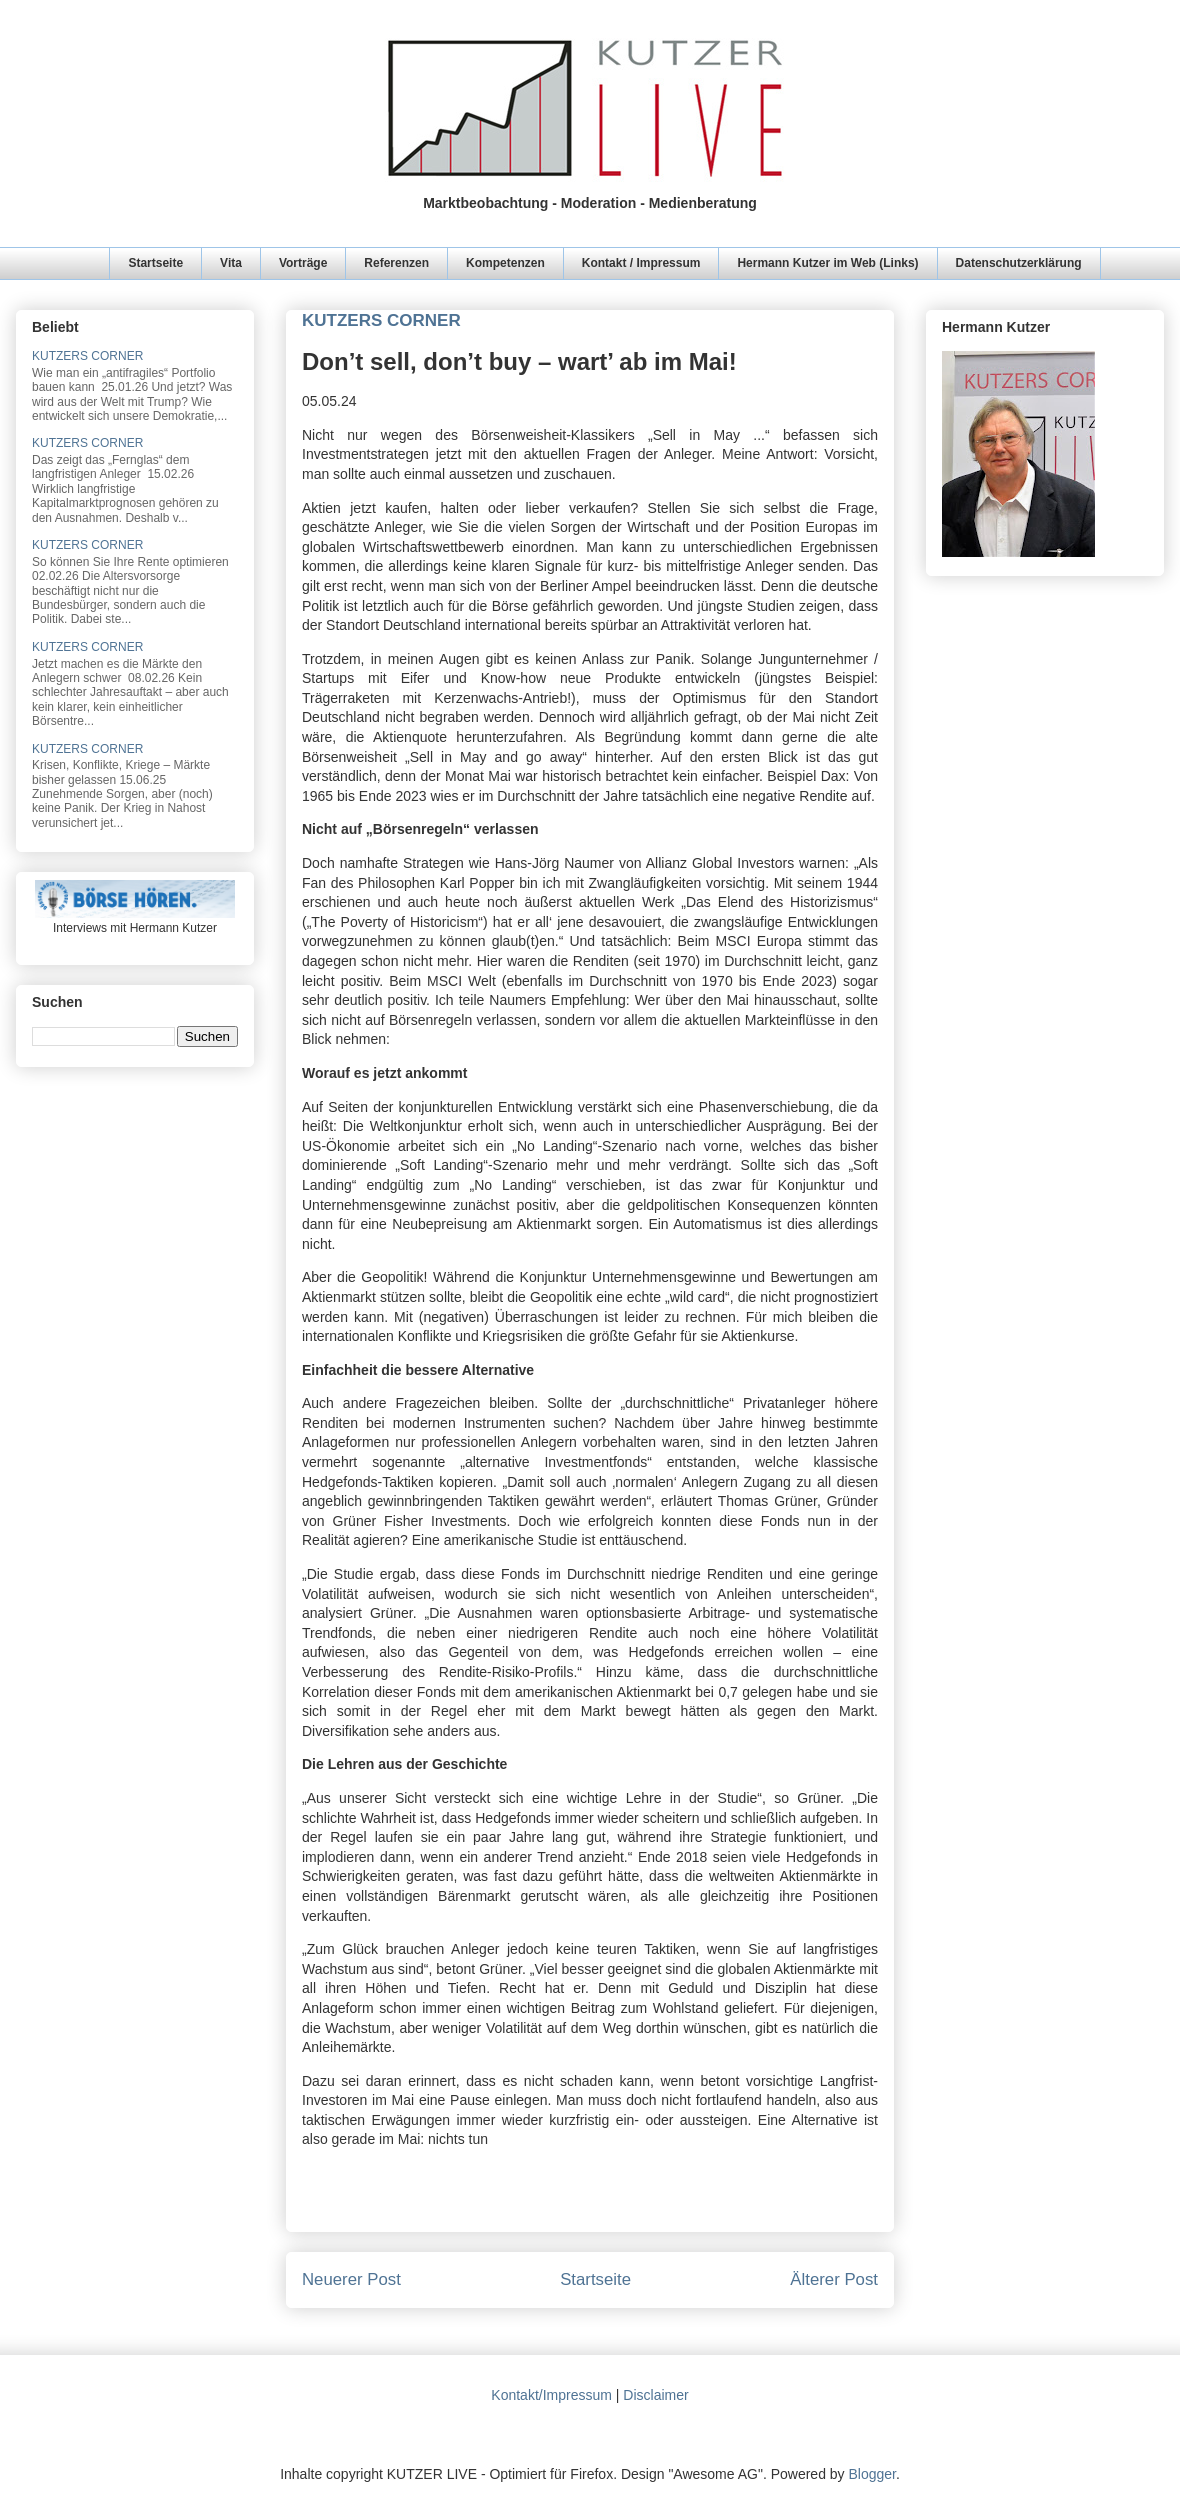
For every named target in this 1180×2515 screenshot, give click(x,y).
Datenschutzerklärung (1019, 263)
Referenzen (396, 263)
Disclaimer (655, 2395)
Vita (231, 263)
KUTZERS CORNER (87, 356)
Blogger (871, 2474)
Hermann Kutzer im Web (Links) (827, 263)
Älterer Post (834, 2279)
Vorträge (303, 263)
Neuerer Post (351, 2279)
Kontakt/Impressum (551, 2395)
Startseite (155, 263)
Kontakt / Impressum (641, 263)
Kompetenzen (505, 263)
